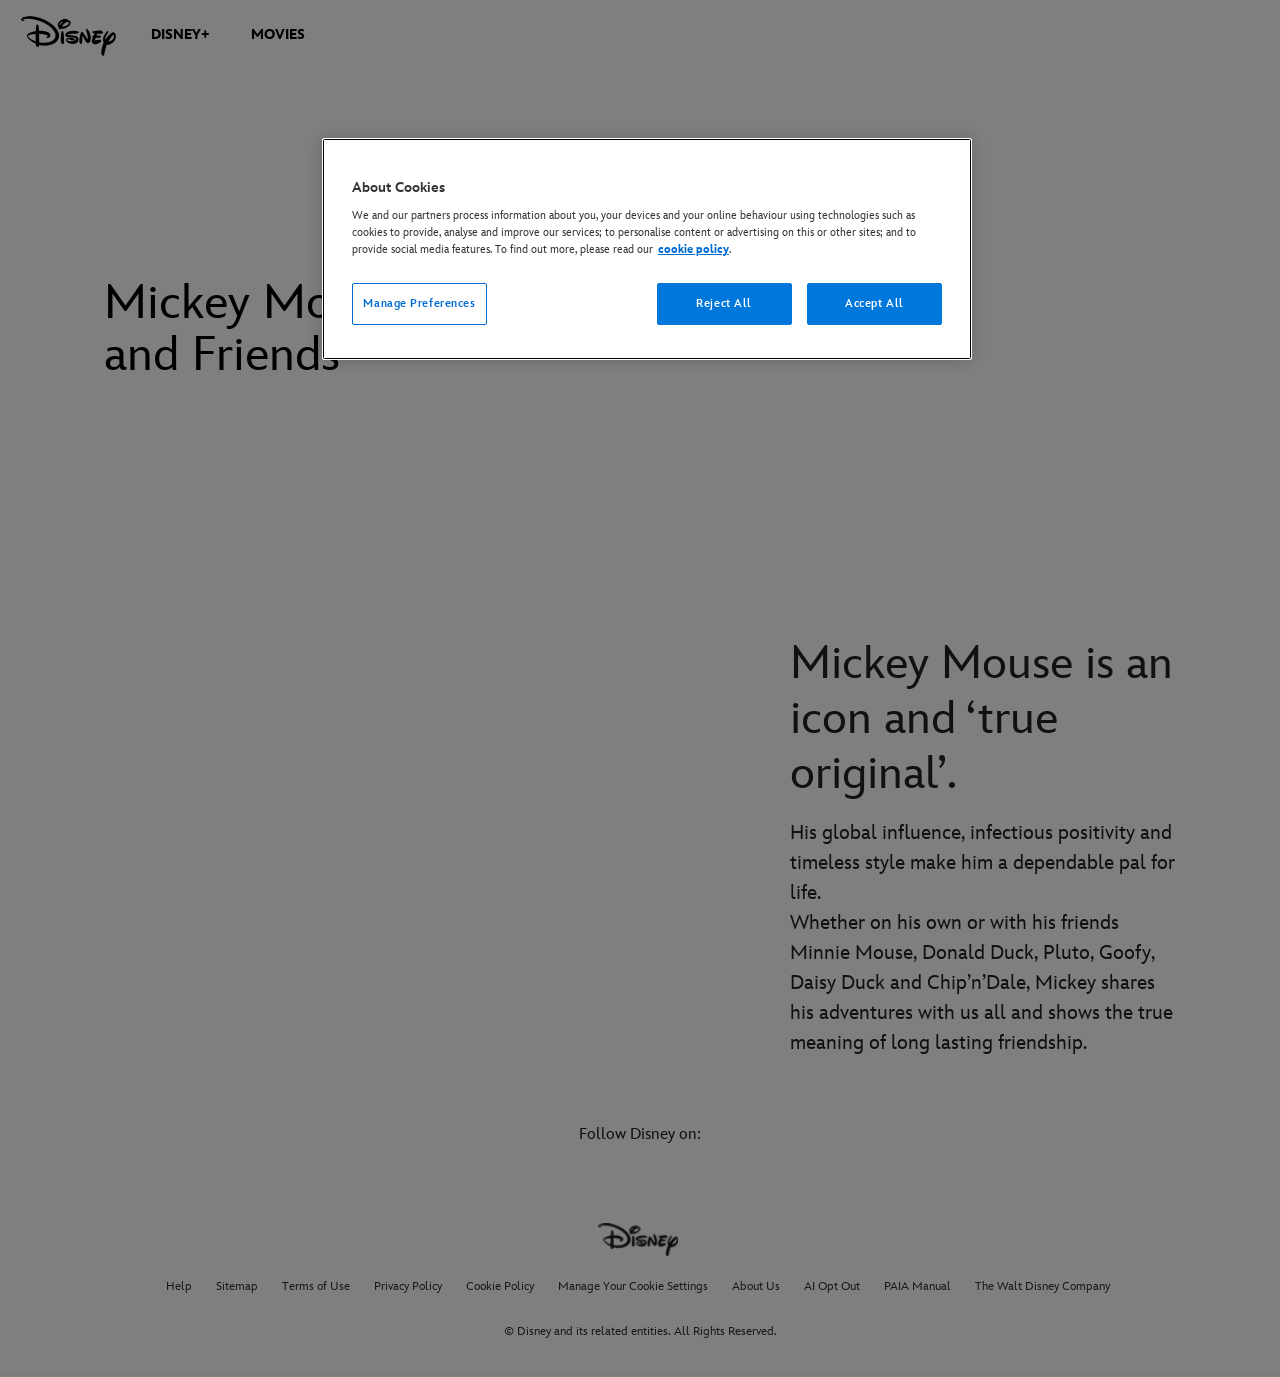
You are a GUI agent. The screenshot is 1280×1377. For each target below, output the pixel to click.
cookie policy (693, 249)
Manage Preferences (419, 303)
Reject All (724, 303)
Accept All (874, 303)
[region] (647, 249)
